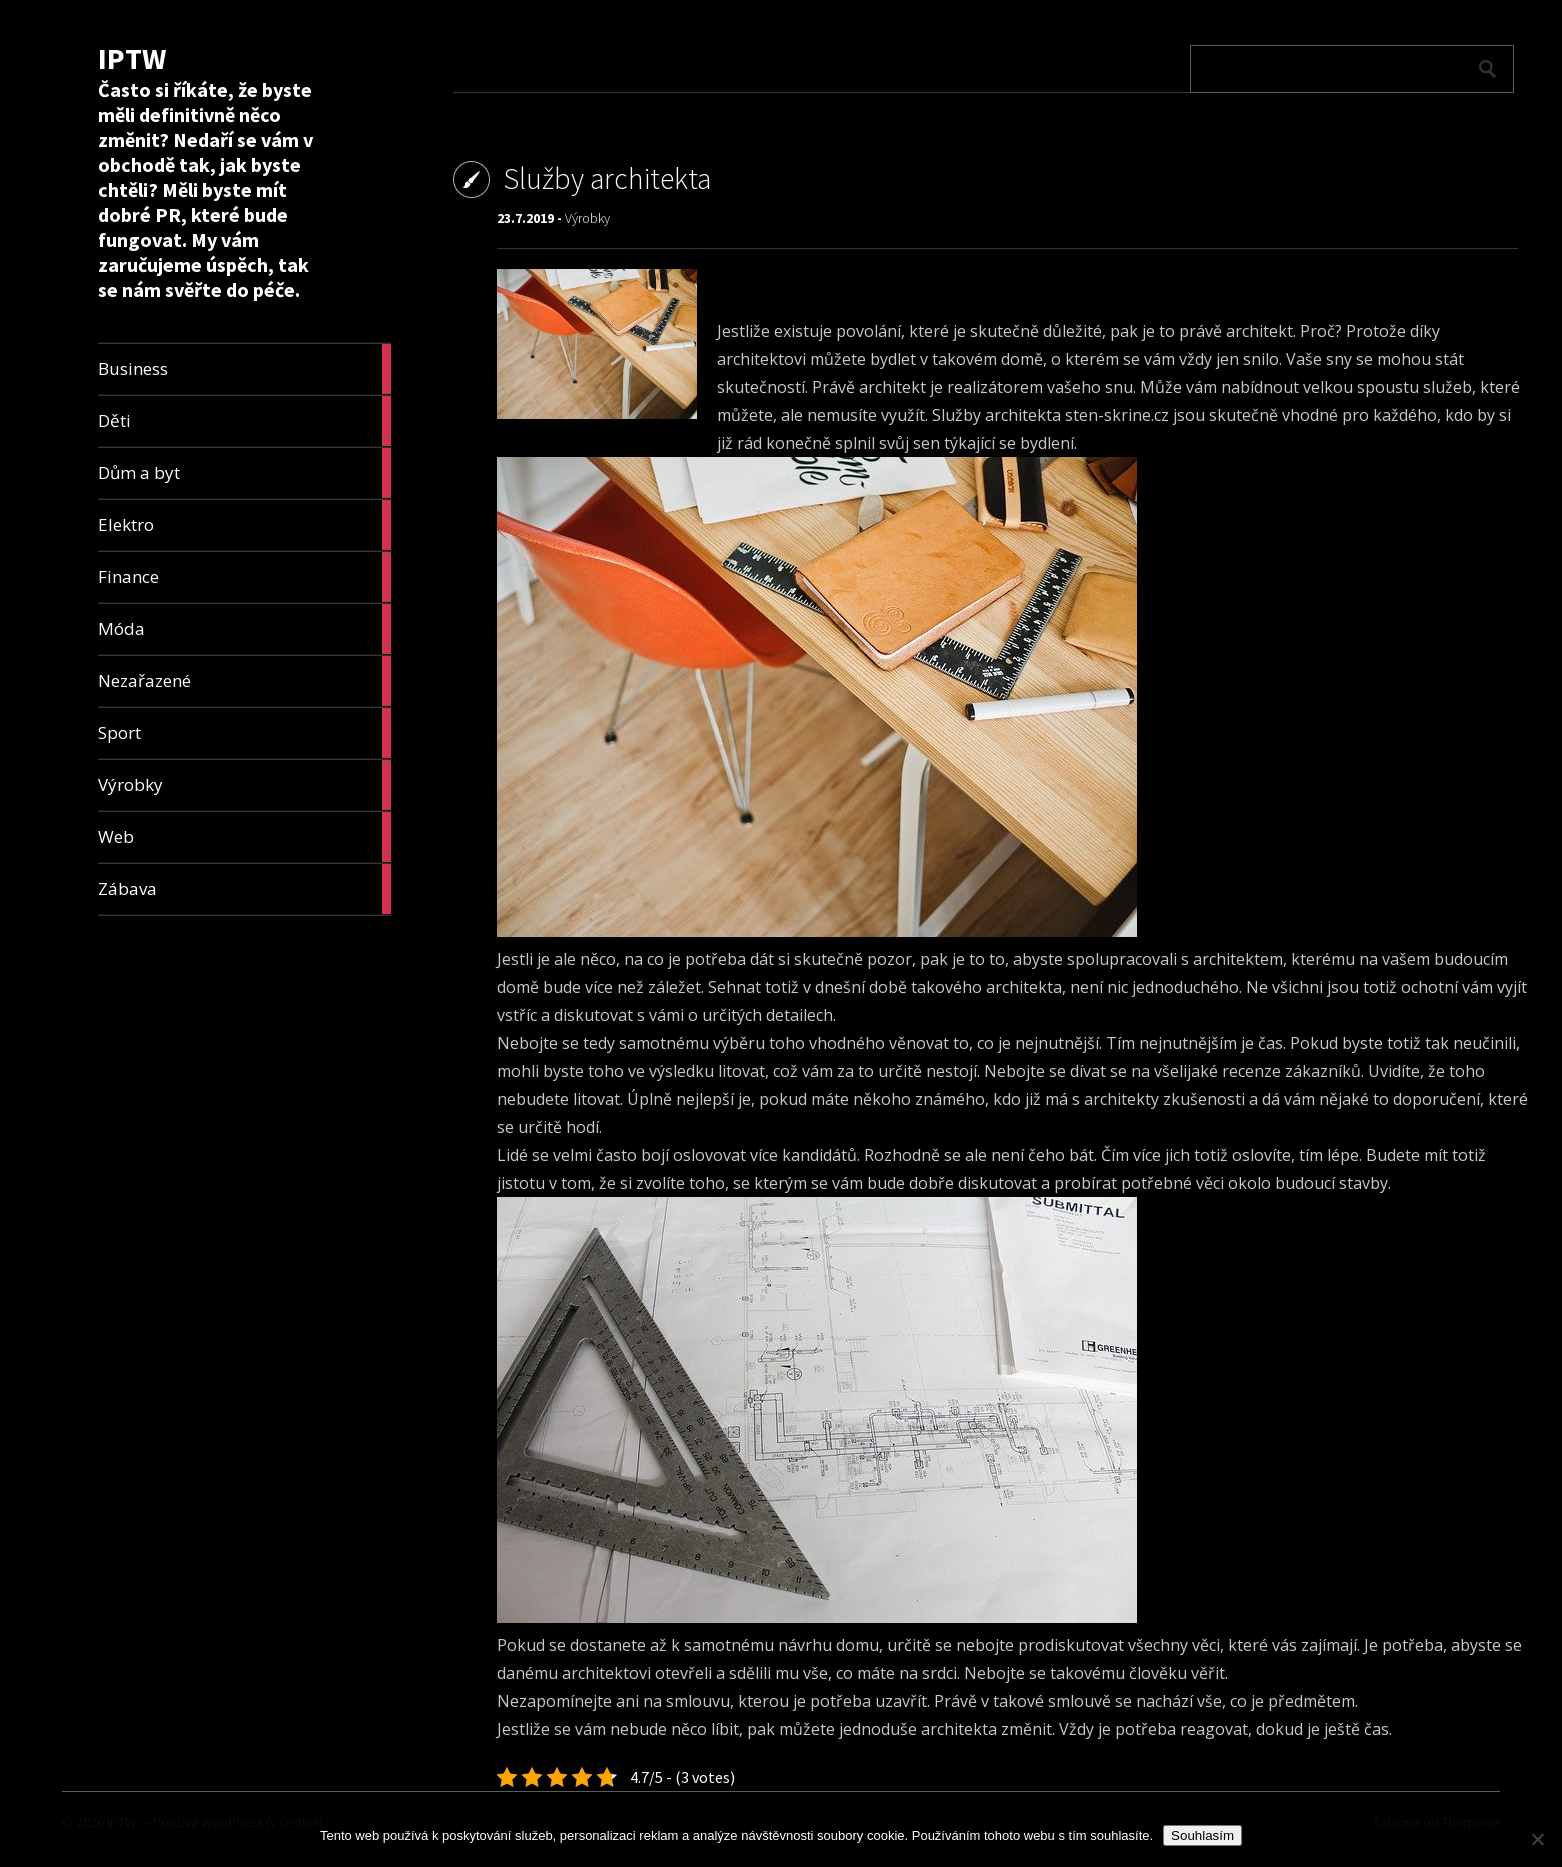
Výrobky (587, 218)
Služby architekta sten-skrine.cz (1050, 415)
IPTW (132, 58)
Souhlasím (1202, 1835)
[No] (1537, 1839)
